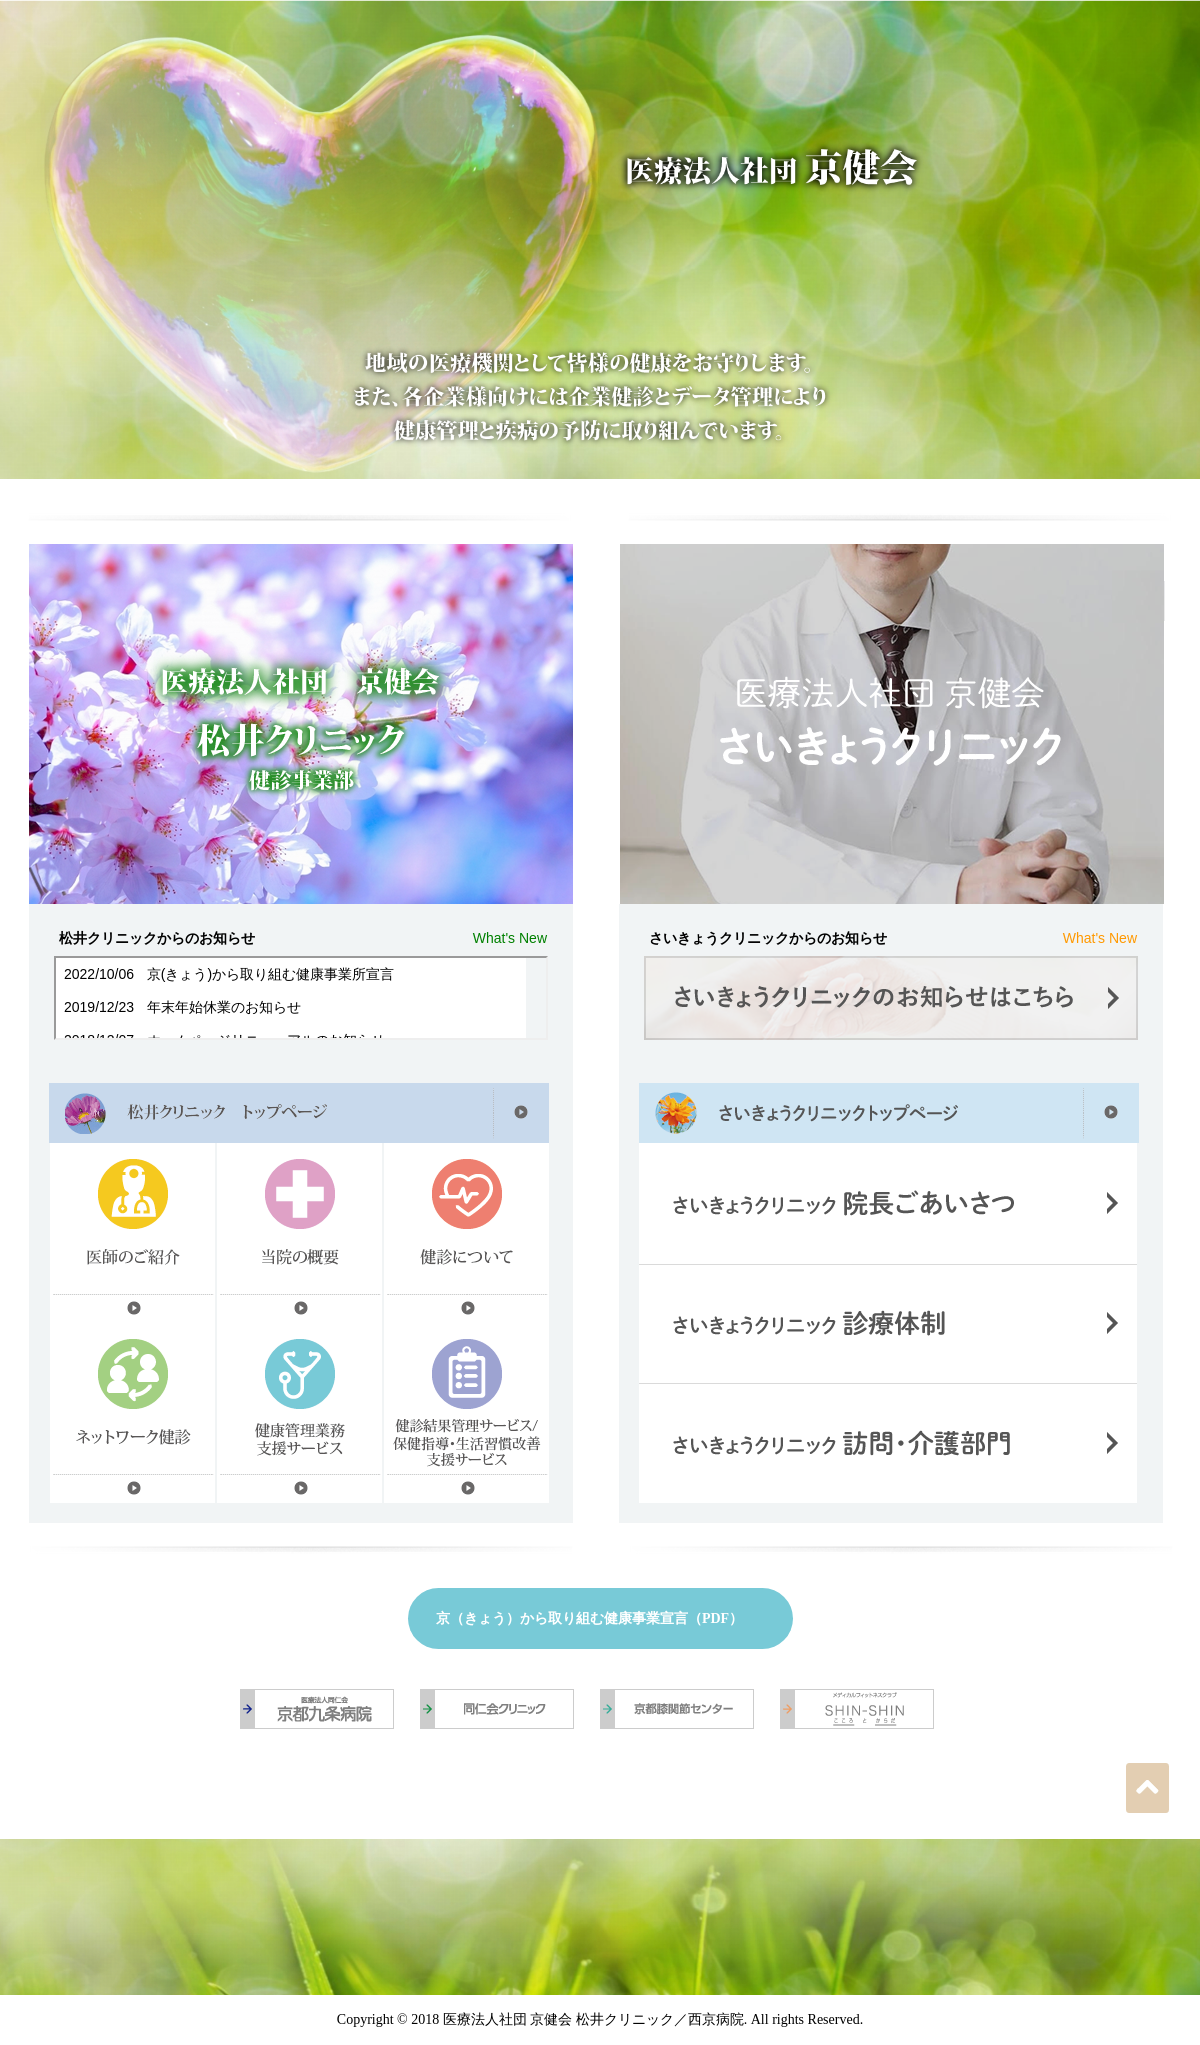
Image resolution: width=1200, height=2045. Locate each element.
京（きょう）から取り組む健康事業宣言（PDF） (589, 1618)
